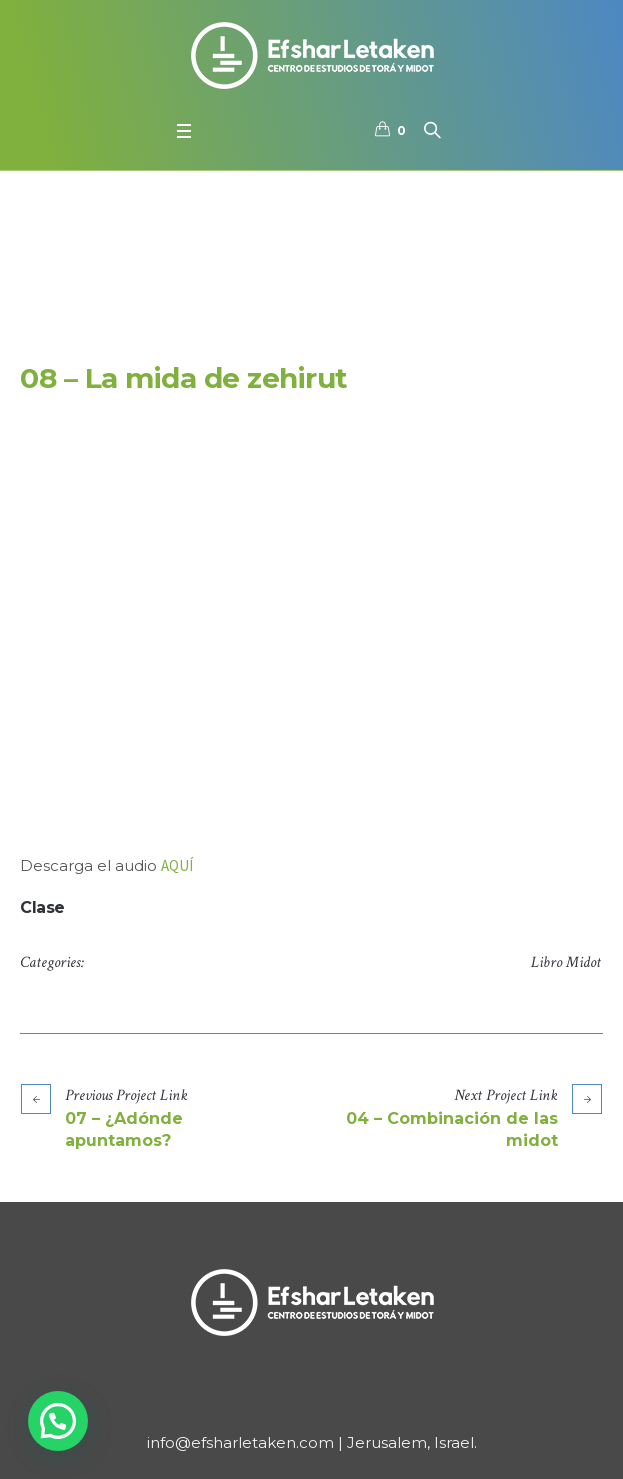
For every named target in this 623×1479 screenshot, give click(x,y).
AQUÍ (177, 865)
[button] (58, 1421)
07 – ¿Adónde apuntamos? (124, 1129)
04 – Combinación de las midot (452, 1129)
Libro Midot (566, 962)
